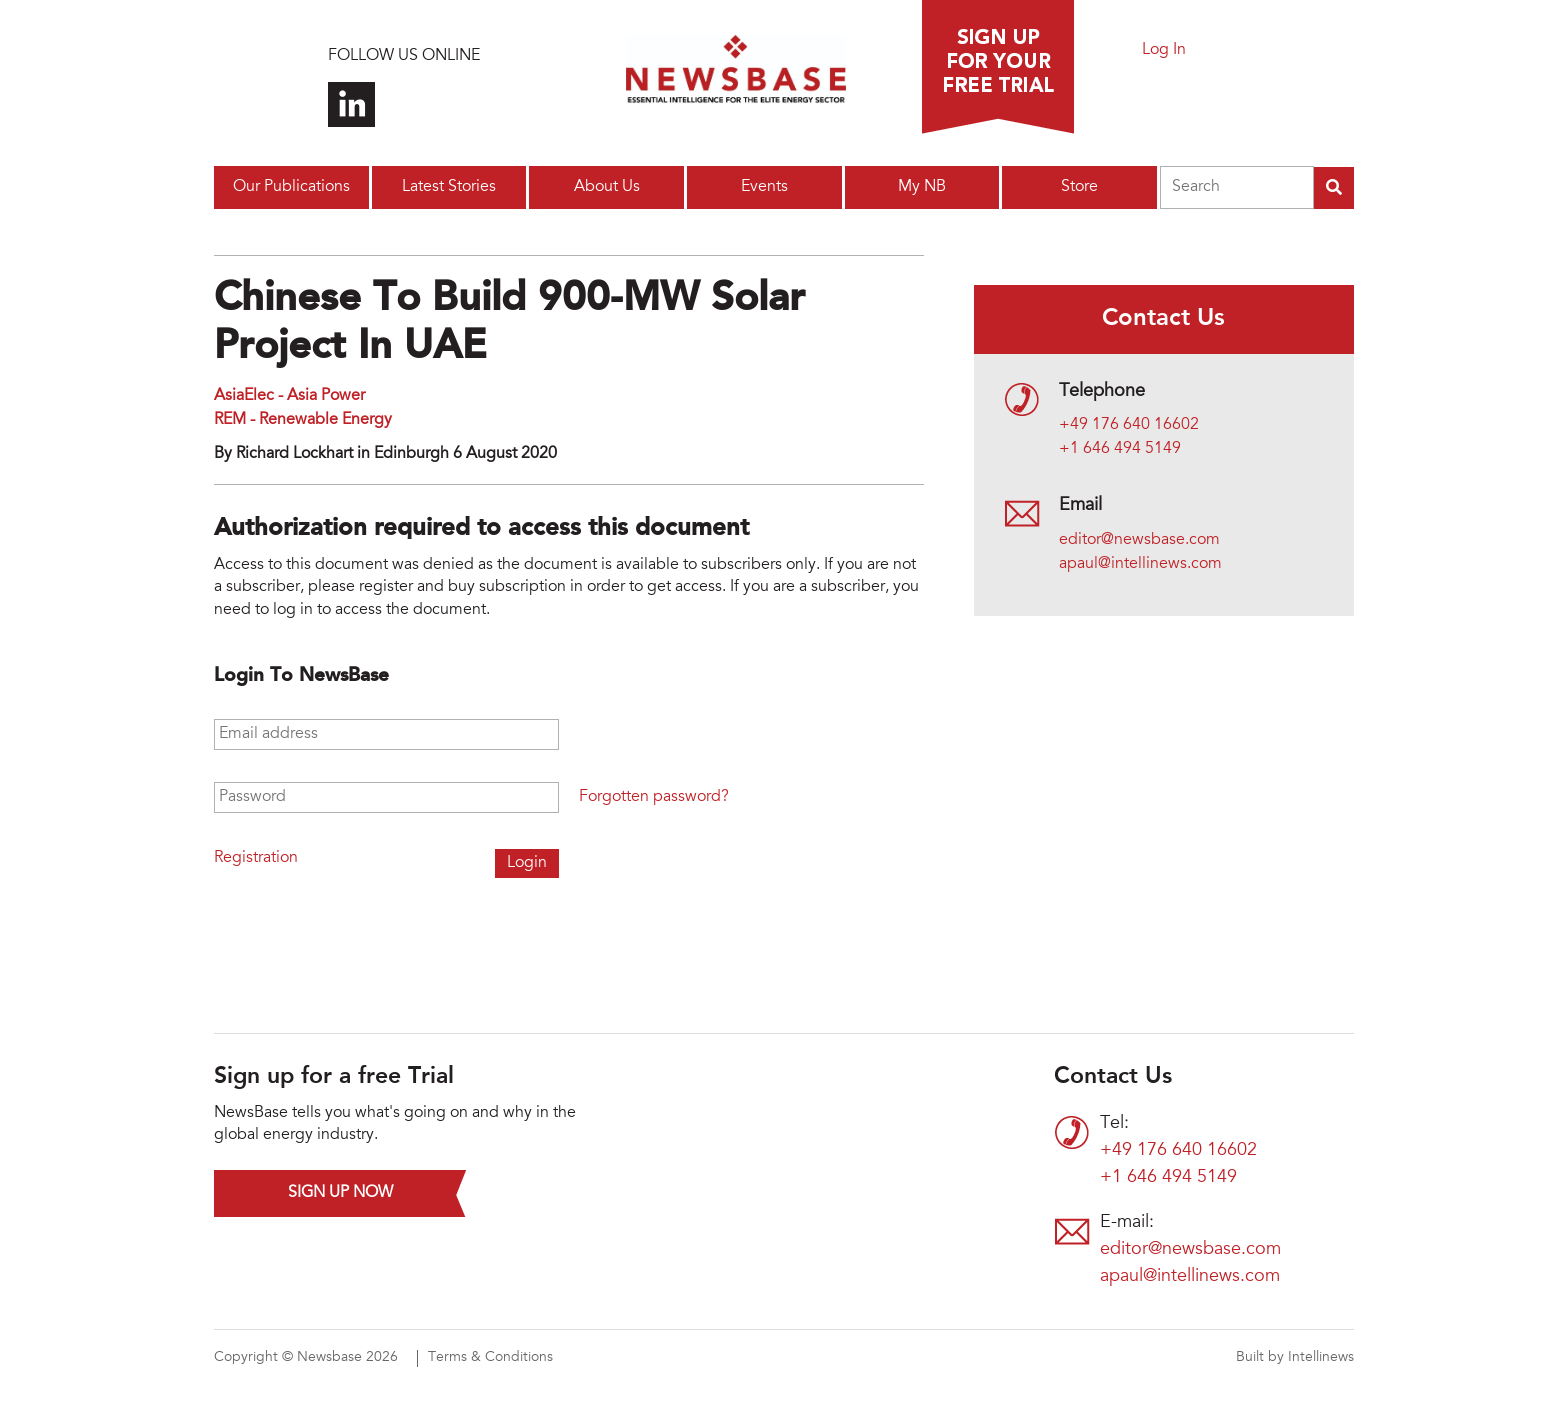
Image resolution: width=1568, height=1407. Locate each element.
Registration (256, 858)
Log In (1164, 50)
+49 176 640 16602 (1129, 425)
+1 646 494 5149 (1120, 449)
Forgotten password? (654, 797)
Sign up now (340, 1193)
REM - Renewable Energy (303, 420)
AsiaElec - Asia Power (289, 396)
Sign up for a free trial (998, 67)
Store (1079, 187)
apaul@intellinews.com (1140, 564)
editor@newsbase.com (1139, 540)
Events (764, 187)
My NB (922, 187)
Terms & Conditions (490, 1358)
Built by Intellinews (1295, 1358)
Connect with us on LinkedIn (351, 104)
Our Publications (291, 187)
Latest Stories (449, 187)
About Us (607, 187)
